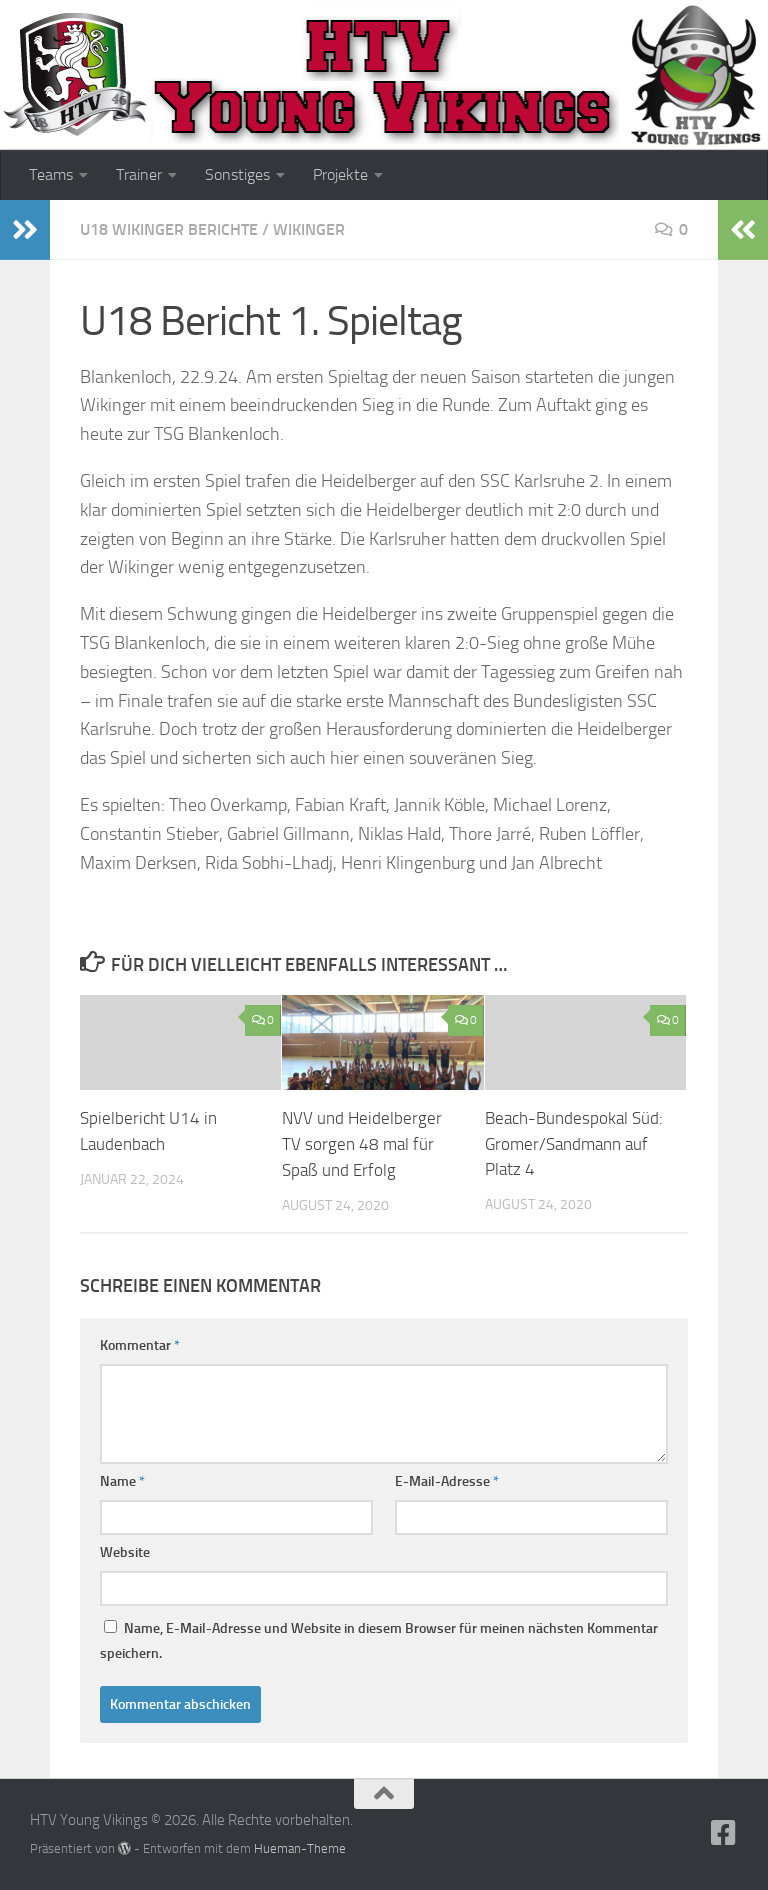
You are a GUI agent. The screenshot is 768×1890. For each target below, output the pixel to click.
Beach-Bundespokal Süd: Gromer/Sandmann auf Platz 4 (574, 1143)
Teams (51, 174)
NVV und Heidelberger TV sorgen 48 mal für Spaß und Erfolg (362, 1143)
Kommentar (140, 1344)
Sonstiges (237, 174)
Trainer (139, 174)
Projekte (340, 174)
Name (122, 1480)
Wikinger (309, 229)
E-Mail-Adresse (447, 1480)
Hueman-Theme (300, 1847)
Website (125, 1551)
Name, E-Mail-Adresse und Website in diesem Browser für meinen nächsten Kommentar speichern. (379, 1640)
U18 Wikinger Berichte (169, 229)
